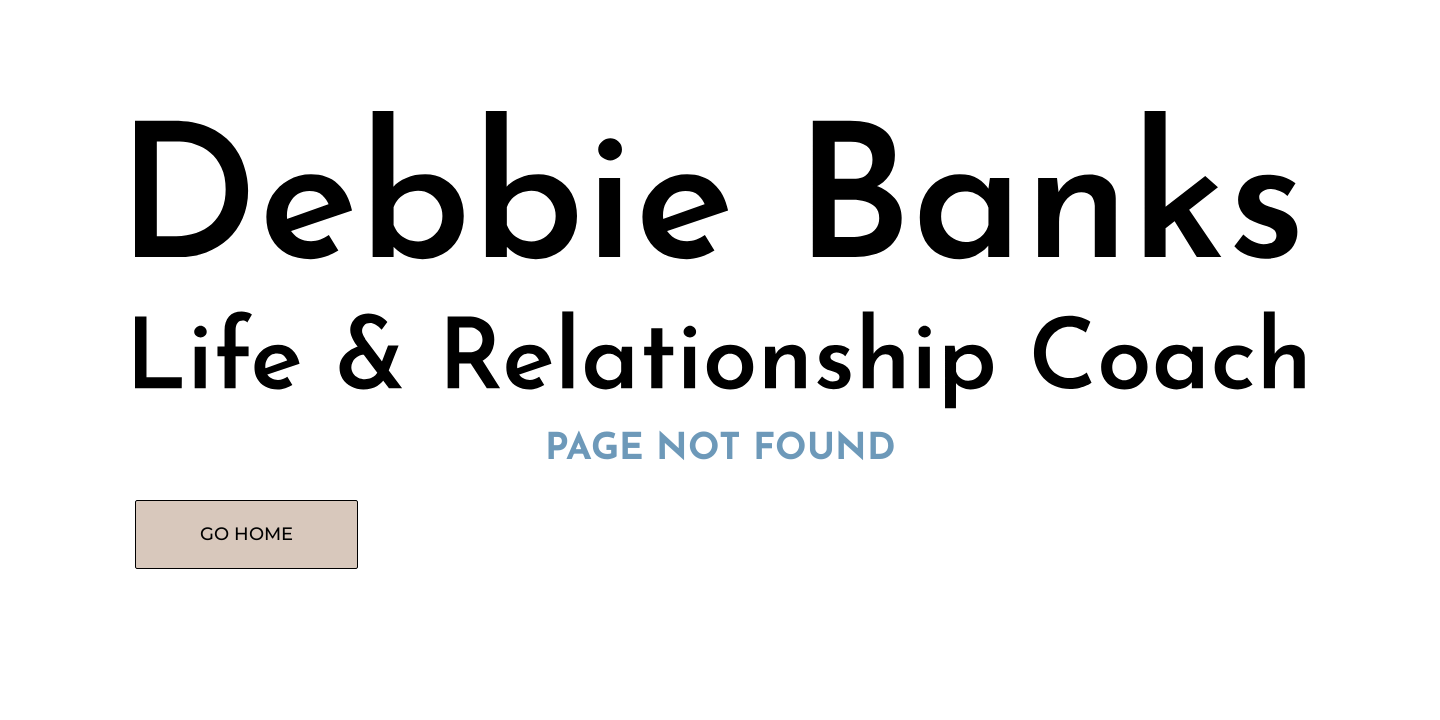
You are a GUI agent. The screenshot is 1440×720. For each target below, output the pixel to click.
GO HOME (246, 534)
